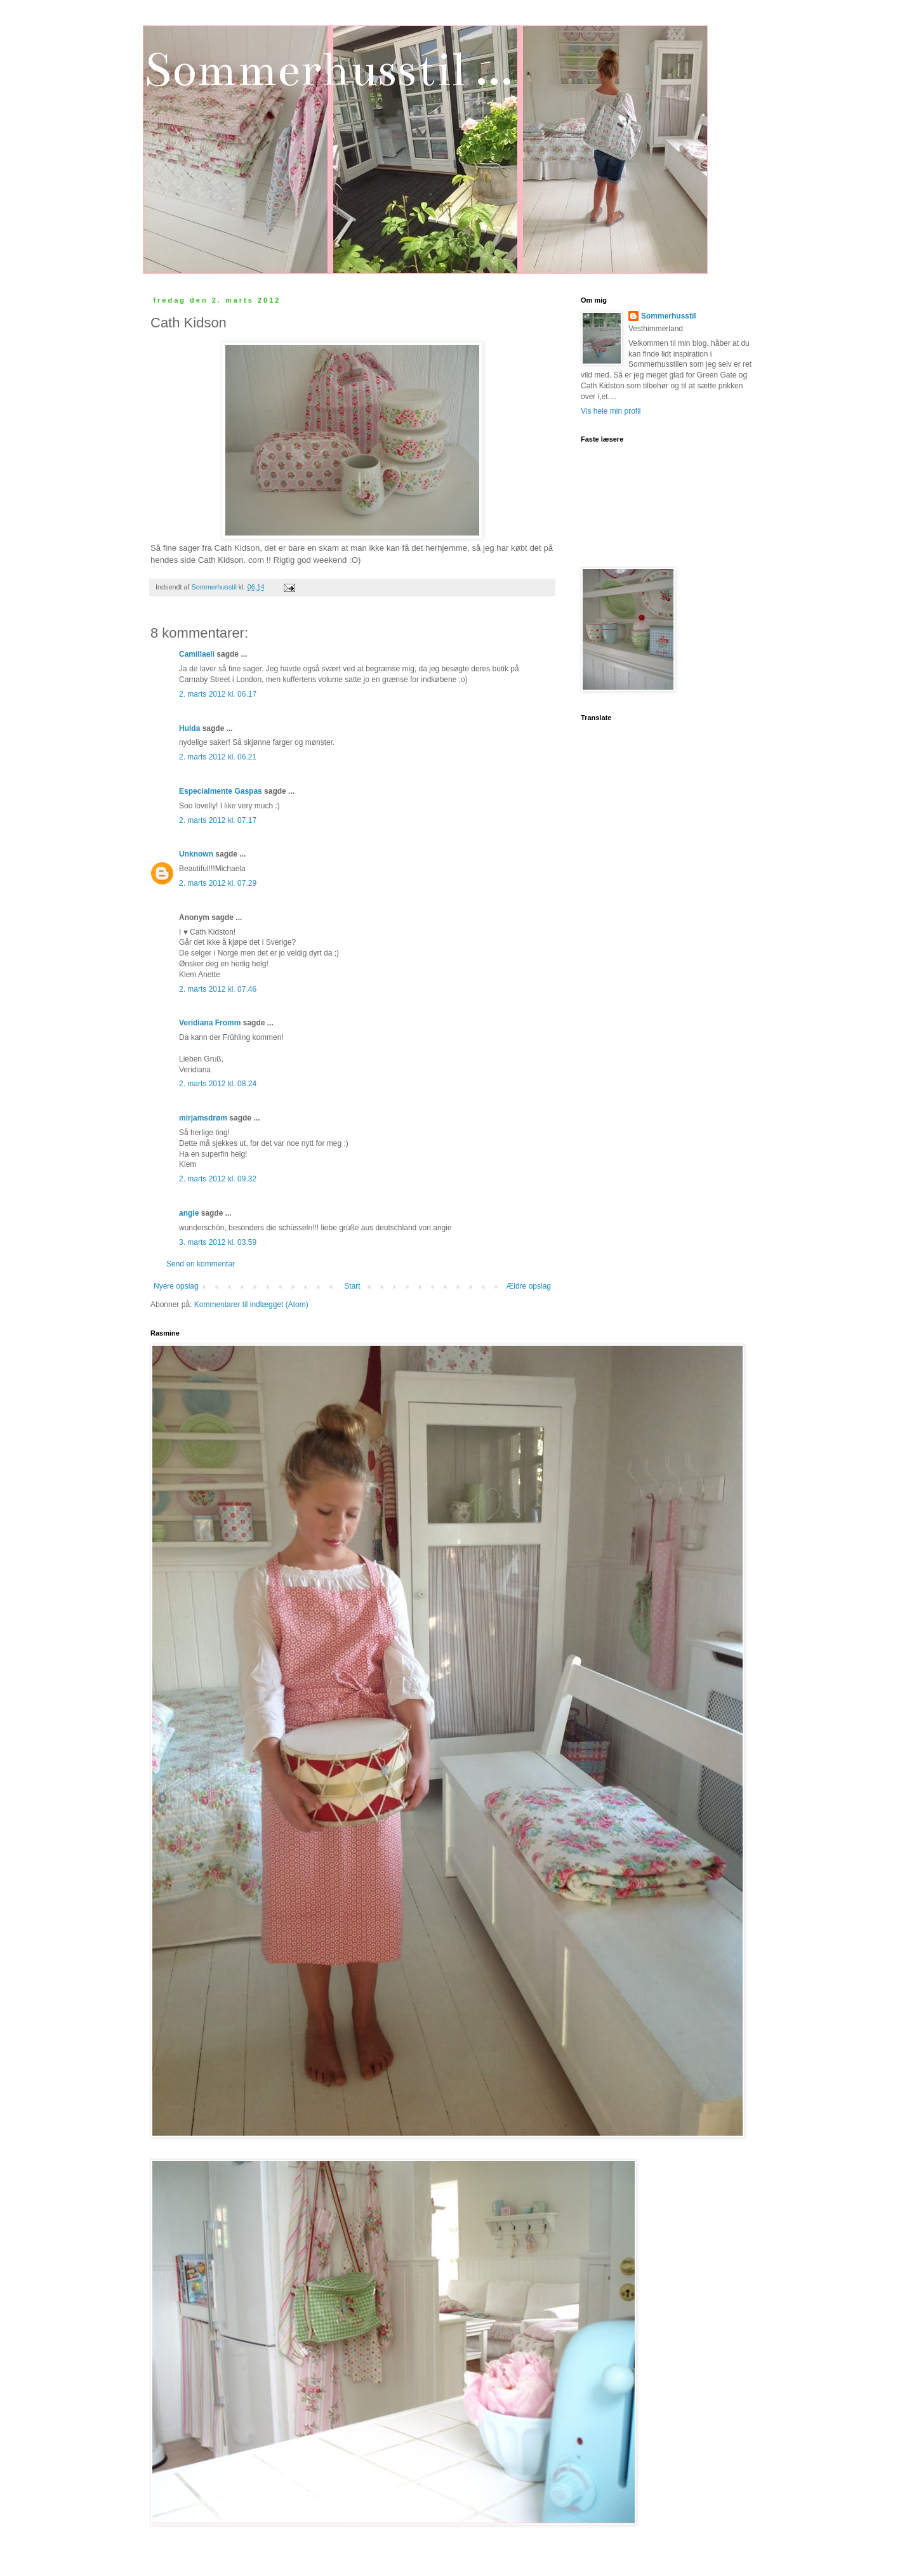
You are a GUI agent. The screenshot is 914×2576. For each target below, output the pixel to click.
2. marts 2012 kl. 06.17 (217, 694)
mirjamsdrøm (203, 1118)
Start (352, 1286)
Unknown (196, 854)
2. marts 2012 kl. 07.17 (217, 820)
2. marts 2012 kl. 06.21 (217, 756)
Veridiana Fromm (210, 1022)
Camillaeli (197, 654)
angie (189, 1213)
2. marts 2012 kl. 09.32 (217, 1178)
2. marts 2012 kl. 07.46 (217, 989)
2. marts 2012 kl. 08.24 (217, 1083)
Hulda (189, 728)
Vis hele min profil (611, 411)
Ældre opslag (528, 1286)
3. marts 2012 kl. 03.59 (217, 1242)
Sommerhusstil (668, 316)
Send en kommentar (200, 1263)
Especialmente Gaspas (220, 791)
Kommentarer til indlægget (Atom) (251, 1304)
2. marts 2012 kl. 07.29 (217, 883)
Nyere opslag (176, 1286)
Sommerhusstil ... (328, 69)
